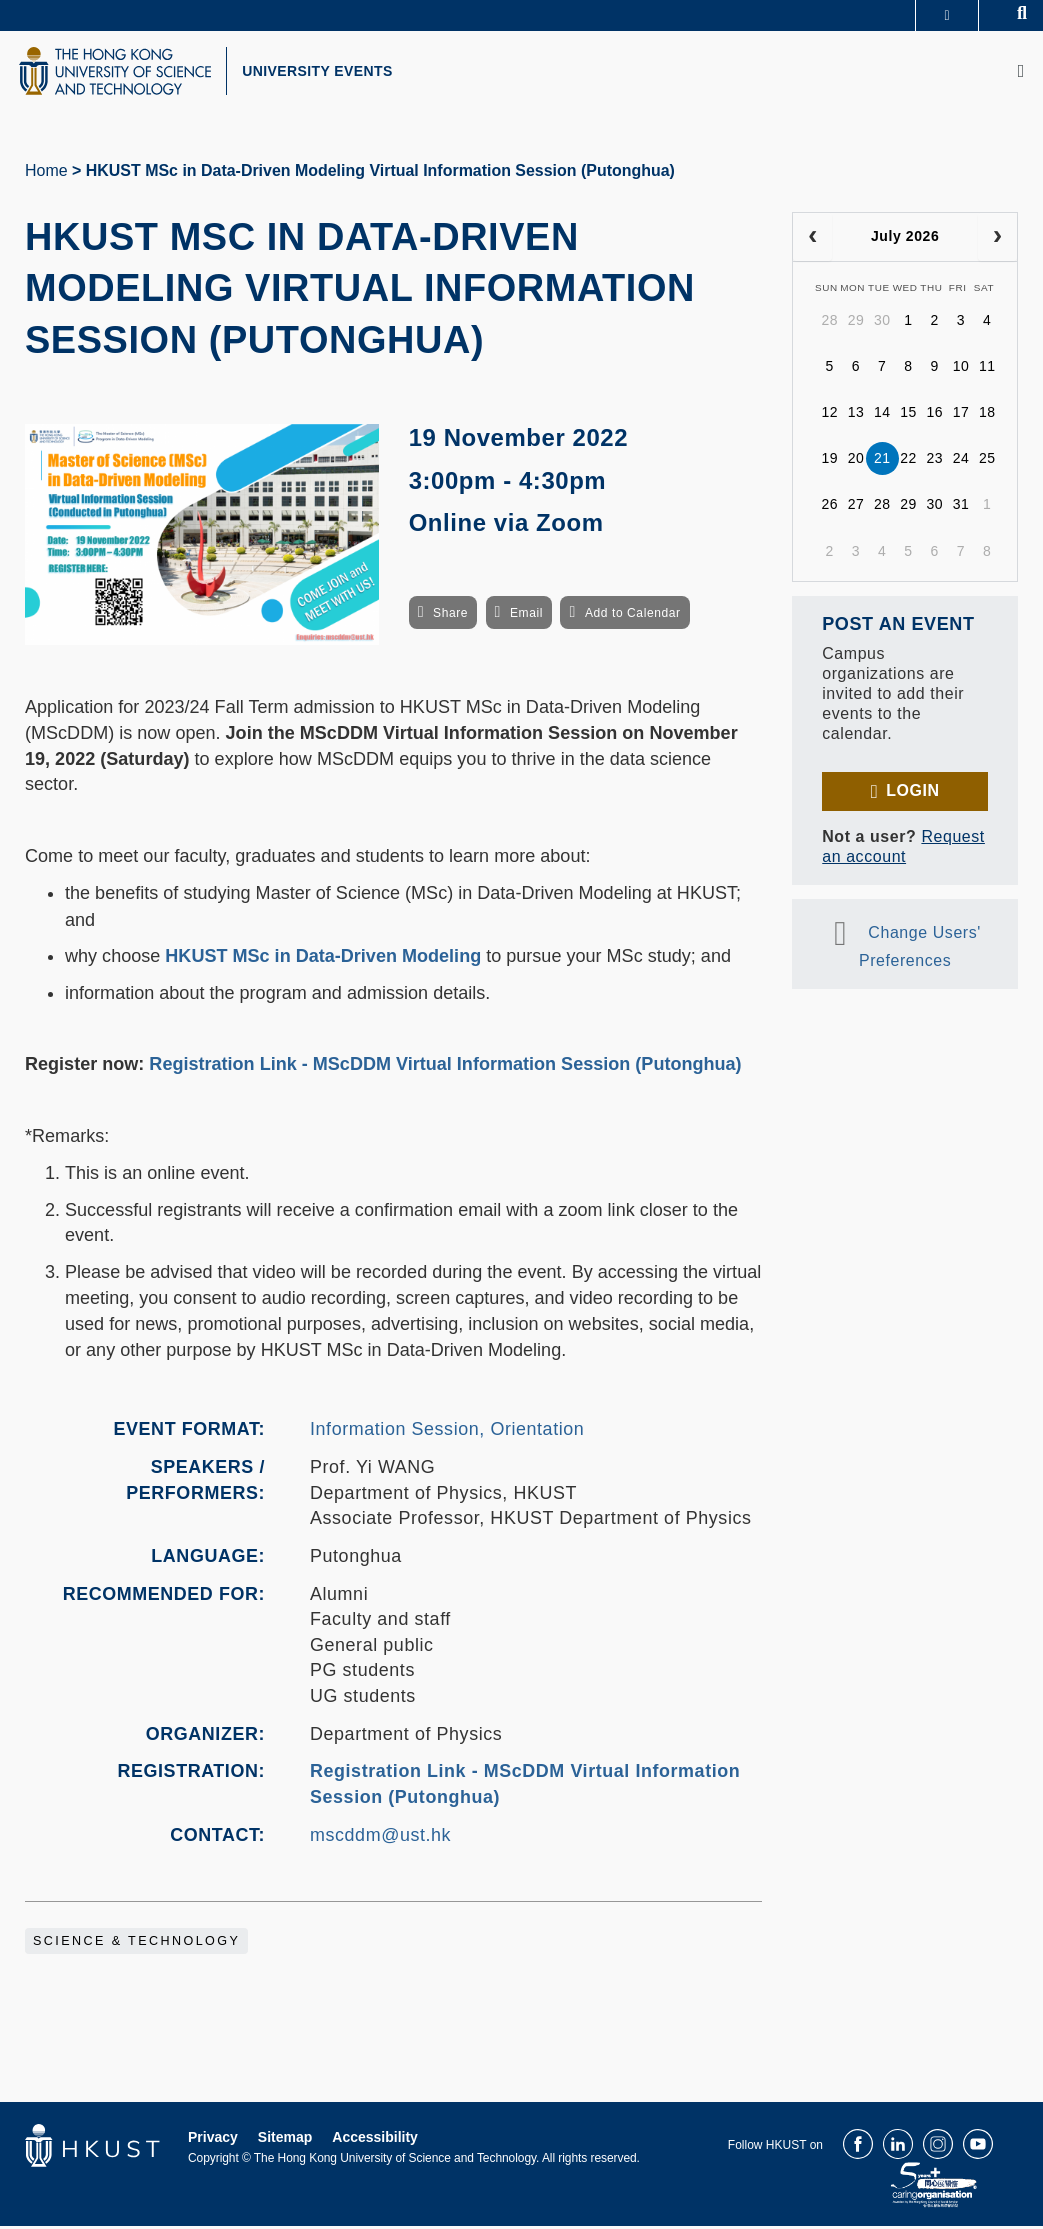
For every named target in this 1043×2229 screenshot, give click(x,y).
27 (856, 507)
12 (829, 415)
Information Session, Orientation (447, 1432)
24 (961, 461)
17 (961, 415)
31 (961, 507)
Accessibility (375, 2140)
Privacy (213, 2140)
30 (882, 323)
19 (829, 461)
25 (987, 461)
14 (882, 415)
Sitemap (285, 2140)
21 (882, 461)
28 (829, 323)
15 (908, 415)
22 (908, 461)
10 (961, 369)
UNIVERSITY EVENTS (326, 73)
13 (856, 415)
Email (526, 616)
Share (450, 616)
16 (934, 415)
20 (856, 461)
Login (912, 793)
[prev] (812, 240)
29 (856, 323)
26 (829, 507)
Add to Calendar (633, 616)
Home (46, 173)
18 (987, 415)
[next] (997, 240)
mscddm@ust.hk (380, 1837)
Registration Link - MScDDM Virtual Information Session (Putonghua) (445, 1067)
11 (987, 369)
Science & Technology (136, 1944)
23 (934, 461)
